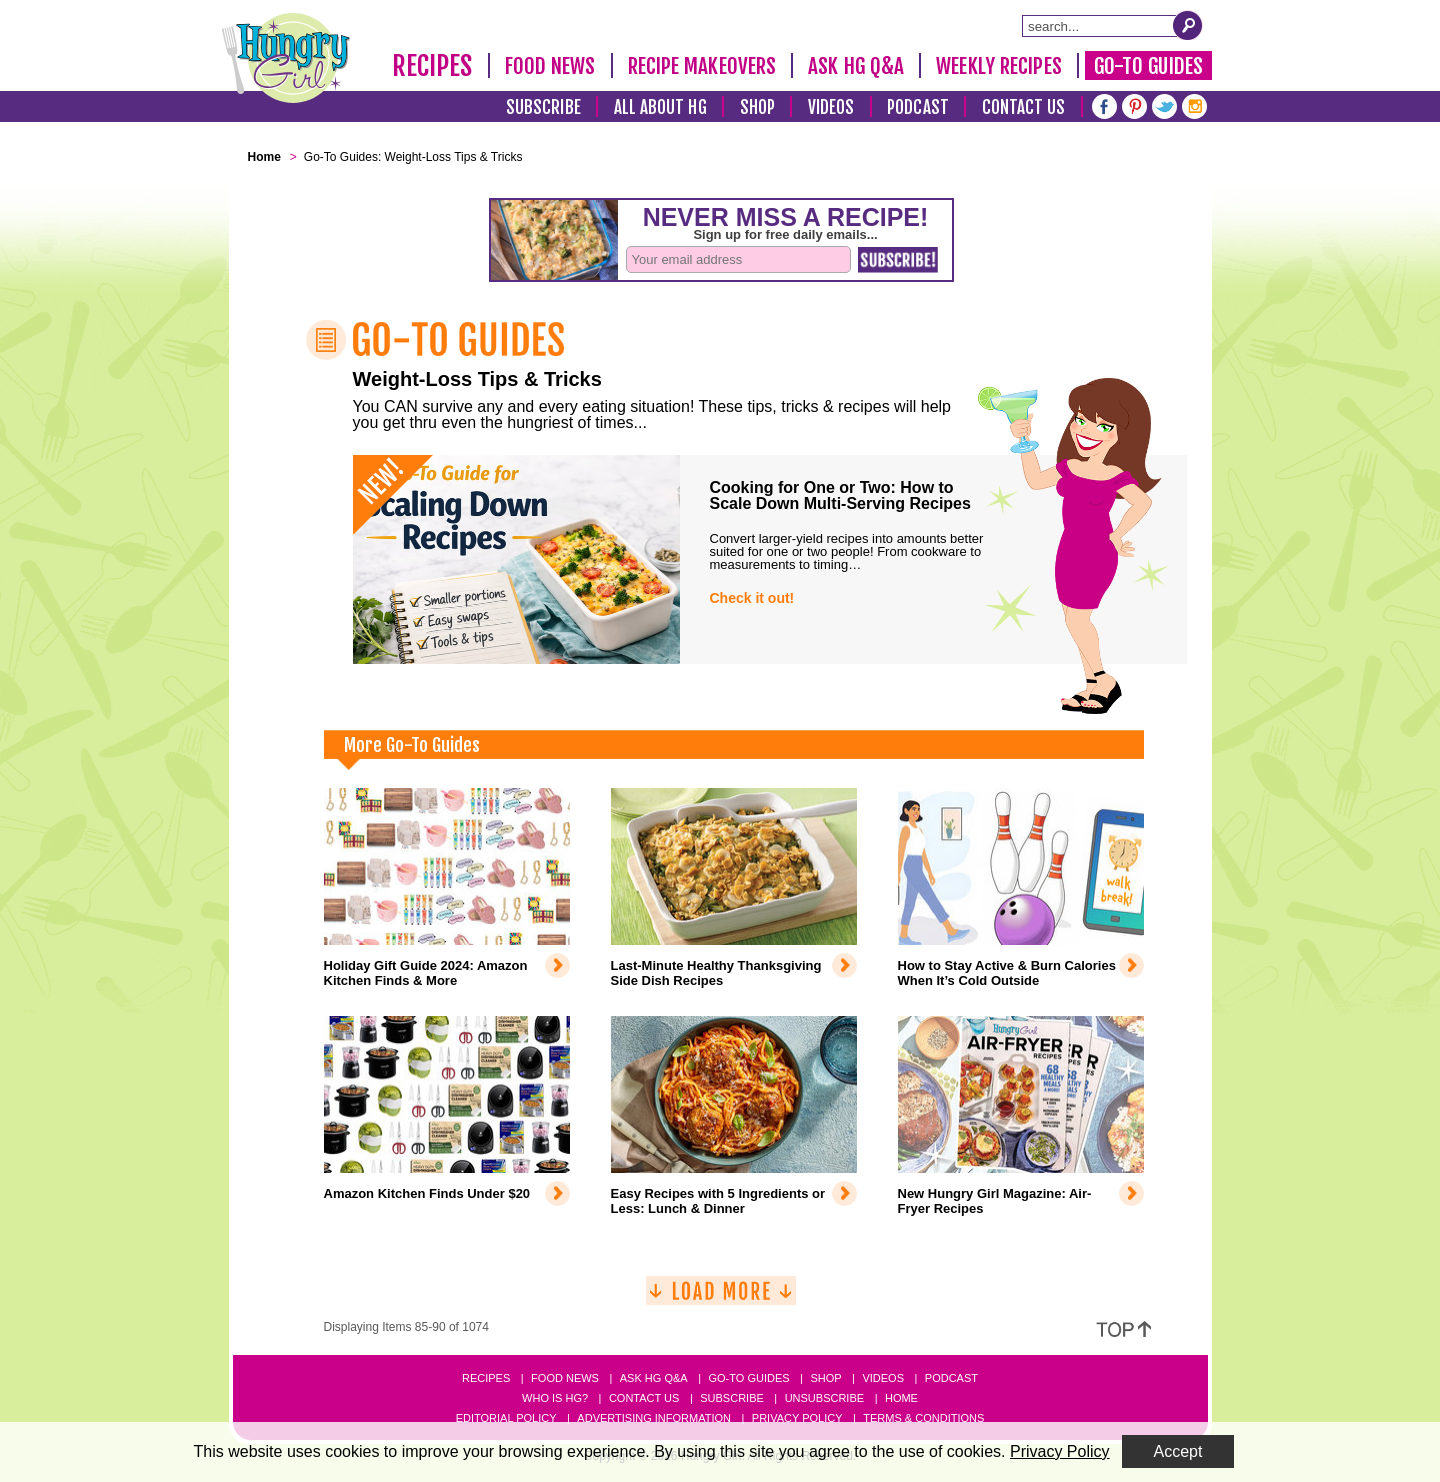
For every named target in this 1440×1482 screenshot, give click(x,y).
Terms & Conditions (923, 1418)
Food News (550, 66)
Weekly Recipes (998, 66)
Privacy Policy (797, 1418)
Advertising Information (654, 1418)
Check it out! (752, 598)
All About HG (660, 107)
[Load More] (721, 1298)
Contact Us (1024, 107)
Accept (1178, 1451)
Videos (831, 107)
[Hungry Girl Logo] (286, 58)
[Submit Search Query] (1188, 25)
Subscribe (543, 107)
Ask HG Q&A (856, 66)
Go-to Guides (748, 1378)
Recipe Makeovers (702, 66)
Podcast (918, 107)
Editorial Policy (506, 1418)
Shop (757, 107)
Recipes (432, 66)
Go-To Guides (1148, 66)
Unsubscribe (824, 1398)
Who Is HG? (555, 1398)
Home (901, 1398)
